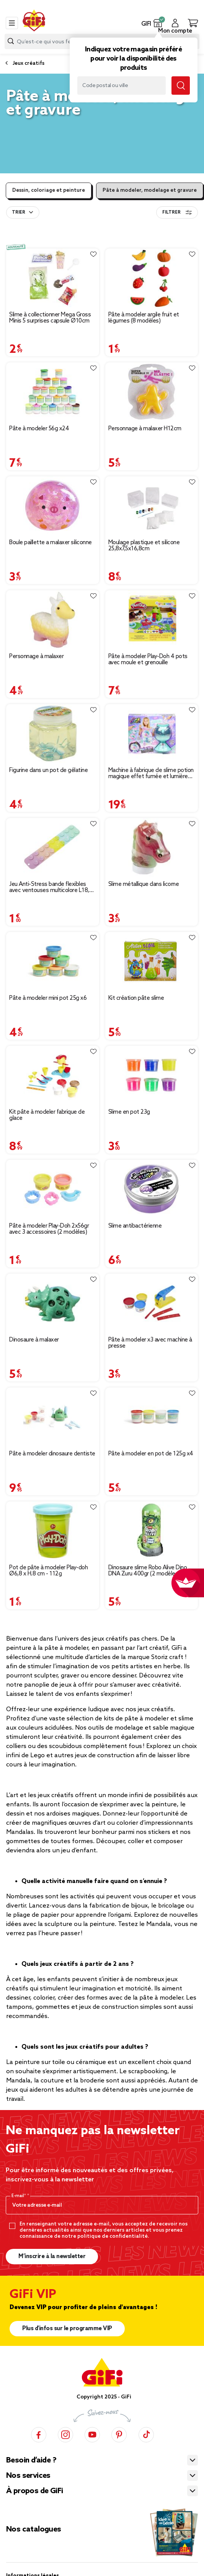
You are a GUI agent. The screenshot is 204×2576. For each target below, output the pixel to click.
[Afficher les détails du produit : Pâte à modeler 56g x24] (52, 391)
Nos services (28, 2476)
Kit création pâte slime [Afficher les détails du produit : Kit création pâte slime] (136, 998)
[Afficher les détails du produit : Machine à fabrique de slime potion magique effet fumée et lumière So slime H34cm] (151, 733)
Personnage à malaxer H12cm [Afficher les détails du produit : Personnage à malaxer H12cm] (144, 429)
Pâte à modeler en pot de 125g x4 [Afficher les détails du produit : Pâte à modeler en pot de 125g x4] (150, 1454)
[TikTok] (146, 2434)
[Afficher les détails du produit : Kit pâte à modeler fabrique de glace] (52, 1075)
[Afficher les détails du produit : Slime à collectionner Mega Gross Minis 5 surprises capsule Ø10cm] (52, 278)
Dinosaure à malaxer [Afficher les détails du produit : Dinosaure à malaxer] (34, 1340)
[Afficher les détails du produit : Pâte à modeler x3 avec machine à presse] (151, 1303)
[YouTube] (92, 2434)
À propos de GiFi (34, 2491)
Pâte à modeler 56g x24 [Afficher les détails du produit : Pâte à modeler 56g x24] (39, 429)
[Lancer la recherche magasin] (180, 85)
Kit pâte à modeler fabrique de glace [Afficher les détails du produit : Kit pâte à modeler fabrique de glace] (47, 1115)
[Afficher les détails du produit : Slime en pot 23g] (151, 1075)
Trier (18, 212)
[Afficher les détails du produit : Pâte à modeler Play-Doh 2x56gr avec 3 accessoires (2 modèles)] (52, 1189)
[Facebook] (38, 2434)
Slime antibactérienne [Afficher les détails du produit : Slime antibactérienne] (135, 1226)
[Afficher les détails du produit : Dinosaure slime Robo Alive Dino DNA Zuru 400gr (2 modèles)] (151, 1530)
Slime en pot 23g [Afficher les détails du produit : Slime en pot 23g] (129, 1112)
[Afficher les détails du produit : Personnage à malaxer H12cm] (151, 391)
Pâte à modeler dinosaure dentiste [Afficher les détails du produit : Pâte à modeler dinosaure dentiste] (52, 1454)
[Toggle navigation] (12, 23)
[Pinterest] (119, 2434)
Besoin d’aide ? (31, 2460)
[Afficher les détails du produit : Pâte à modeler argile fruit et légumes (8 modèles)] (151, 278)
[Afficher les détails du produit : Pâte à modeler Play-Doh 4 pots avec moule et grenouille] (151, 619)
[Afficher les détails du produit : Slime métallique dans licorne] (151, 847)
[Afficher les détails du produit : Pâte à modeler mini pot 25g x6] (52, 961)
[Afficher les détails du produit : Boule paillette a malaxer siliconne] (52, 505)
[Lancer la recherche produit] (11, 41)
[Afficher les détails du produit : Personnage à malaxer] (52, 619)
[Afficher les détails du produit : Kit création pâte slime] (151, 961)
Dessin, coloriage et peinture (48, 190)
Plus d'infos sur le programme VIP (67, 2328)
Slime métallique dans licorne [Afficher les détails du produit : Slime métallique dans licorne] (143, 884)
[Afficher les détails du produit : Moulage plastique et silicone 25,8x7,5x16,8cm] (151, 505)
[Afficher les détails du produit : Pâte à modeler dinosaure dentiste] (52, 1417)
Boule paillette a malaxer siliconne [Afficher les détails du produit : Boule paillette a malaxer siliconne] (50, 543)
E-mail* (19, 2196)
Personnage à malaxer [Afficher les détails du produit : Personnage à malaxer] (36, 656)
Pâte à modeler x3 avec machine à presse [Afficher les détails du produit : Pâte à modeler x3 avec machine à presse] (150, 1343)
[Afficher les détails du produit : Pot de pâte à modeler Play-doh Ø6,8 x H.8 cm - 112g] (52, 1530)
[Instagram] (65, 2434)
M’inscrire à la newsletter (51, 2256)
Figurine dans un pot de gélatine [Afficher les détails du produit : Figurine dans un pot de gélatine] (48, 770)
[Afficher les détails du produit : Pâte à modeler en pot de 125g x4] (151, 1417)
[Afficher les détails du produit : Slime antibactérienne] (151, 1189)
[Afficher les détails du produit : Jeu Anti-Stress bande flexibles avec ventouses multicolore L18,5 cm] (52, 847)
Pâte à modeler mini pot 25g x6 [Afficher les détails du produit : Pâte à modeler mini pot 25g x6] (47, 998)
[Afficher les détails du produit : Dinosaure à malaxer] (52, 1303)
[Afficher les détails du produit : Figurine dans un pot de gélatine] (52, 733)
